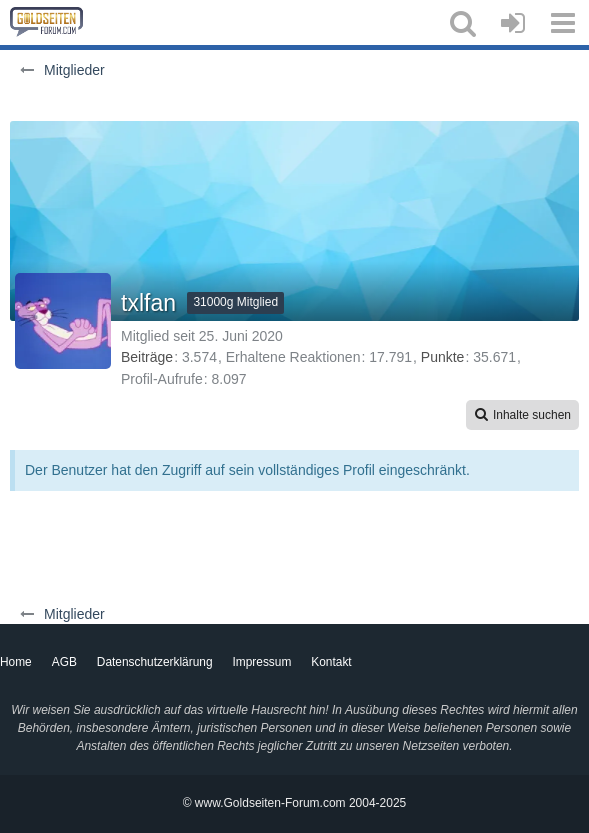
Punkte (443, 357)
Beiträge (147, 357)
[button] (463, 23)
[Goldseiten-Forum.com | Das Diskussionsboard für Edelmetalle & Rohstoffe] (46, 22)
